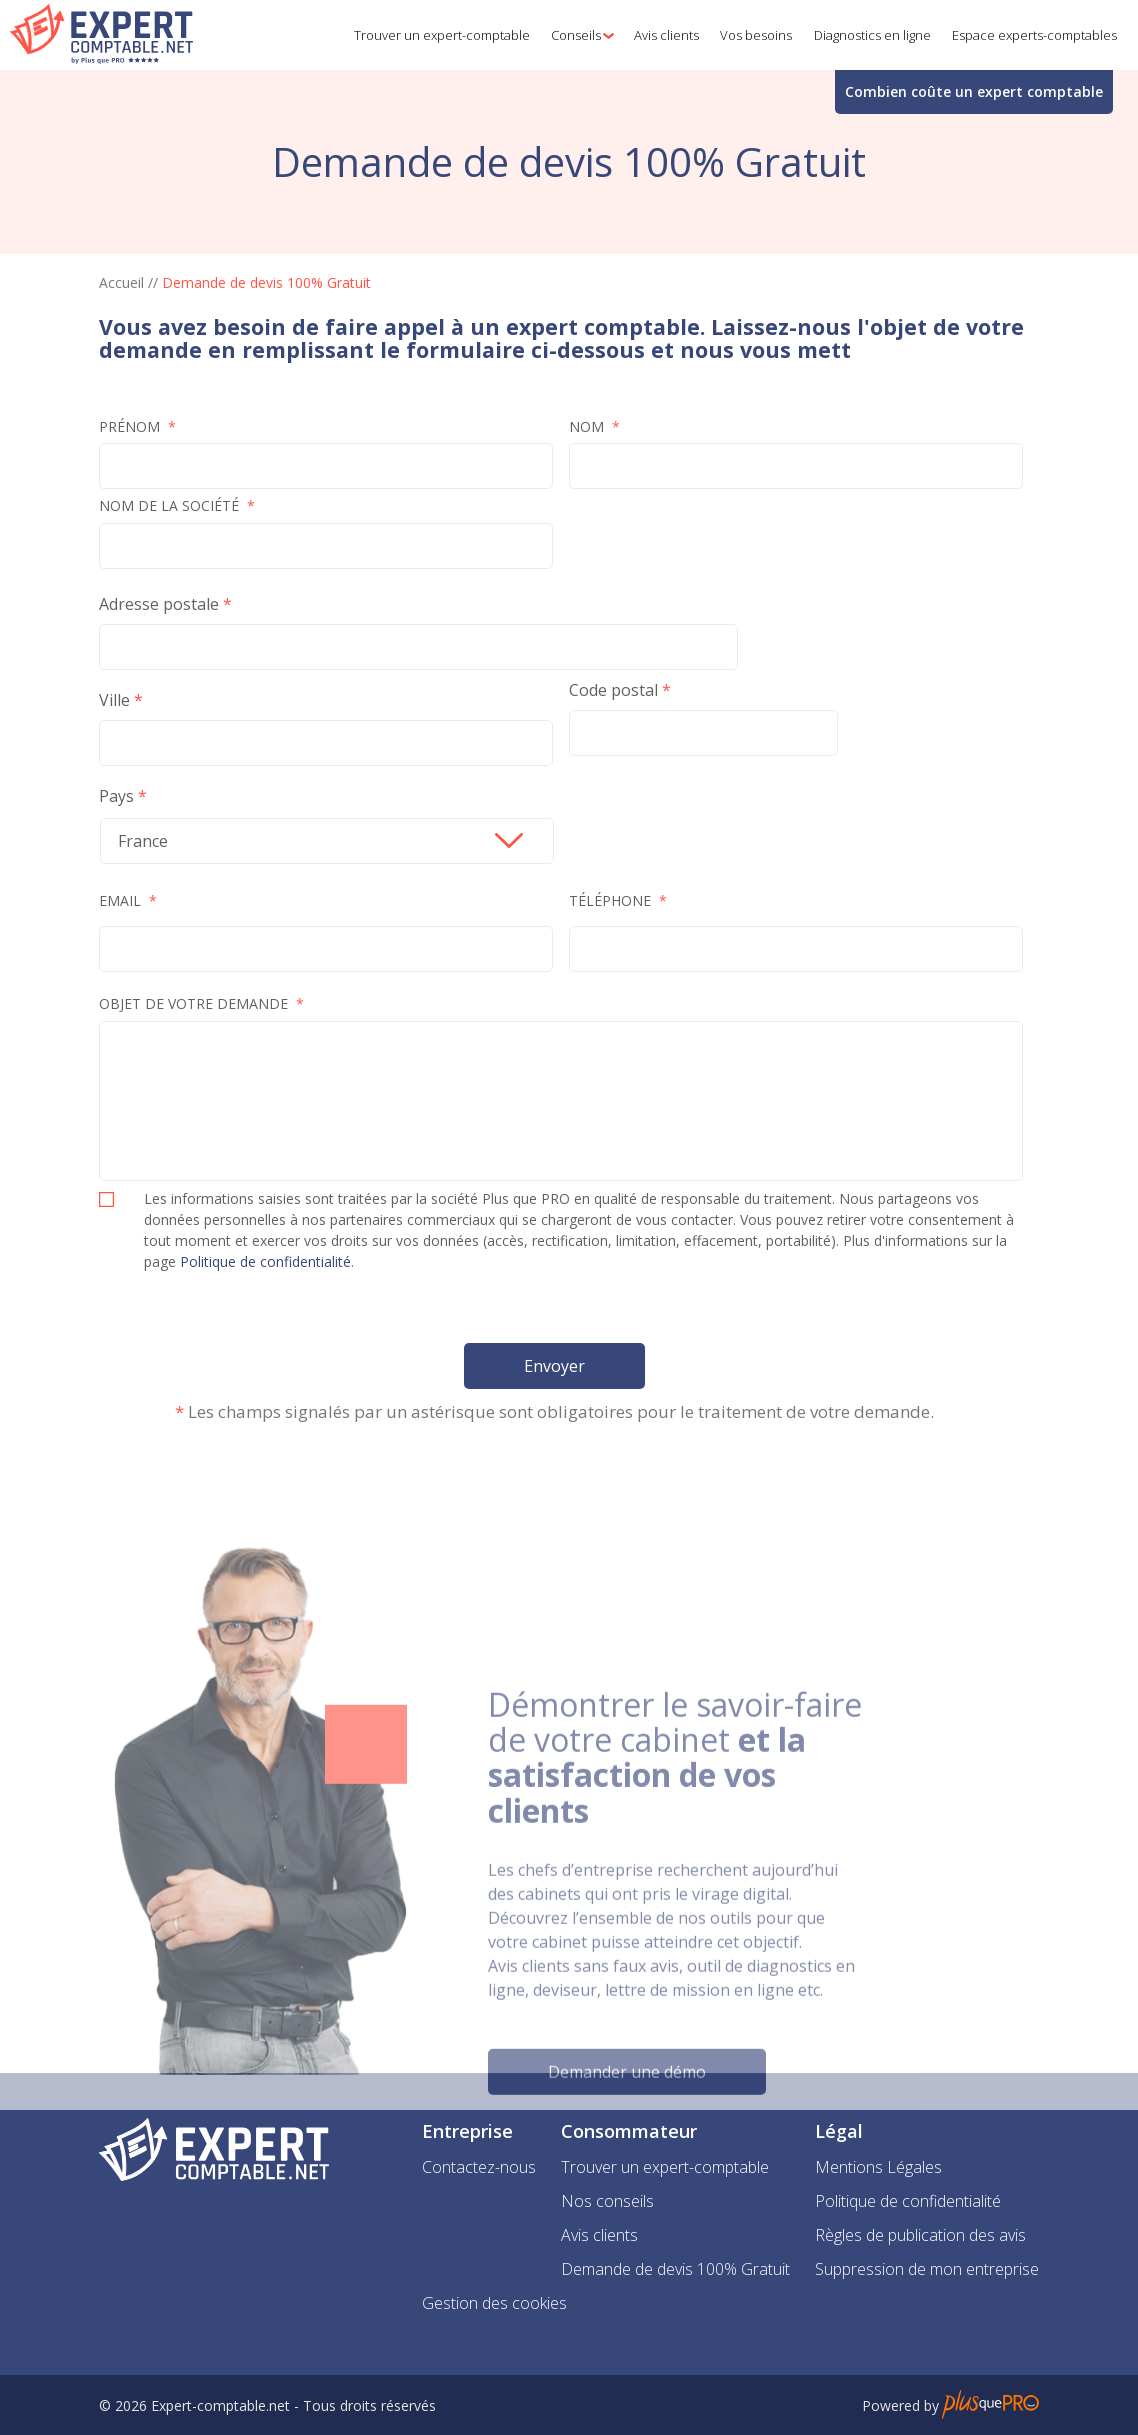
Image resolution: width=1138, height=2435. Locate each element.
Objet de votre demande (201, 1005)
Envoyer (554, 1367)
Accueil (121, 282)
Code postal (613, 691)
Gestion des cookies (494, 2303)
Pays (116, 797)
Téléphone (618, 902)
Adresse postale (159, 605)
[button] (578, 35)
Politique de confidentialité (265, 1262)
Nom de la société (177, 507)
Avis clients (599, 2235)
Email (128, 902)
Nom (594, 428)
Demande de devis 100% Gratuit (675, 2269)
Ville (114, 701)
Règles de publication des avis (920, 2235)
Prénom (137, 428)
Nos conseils (607, 2201)
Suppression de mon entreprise (927, 2269)
